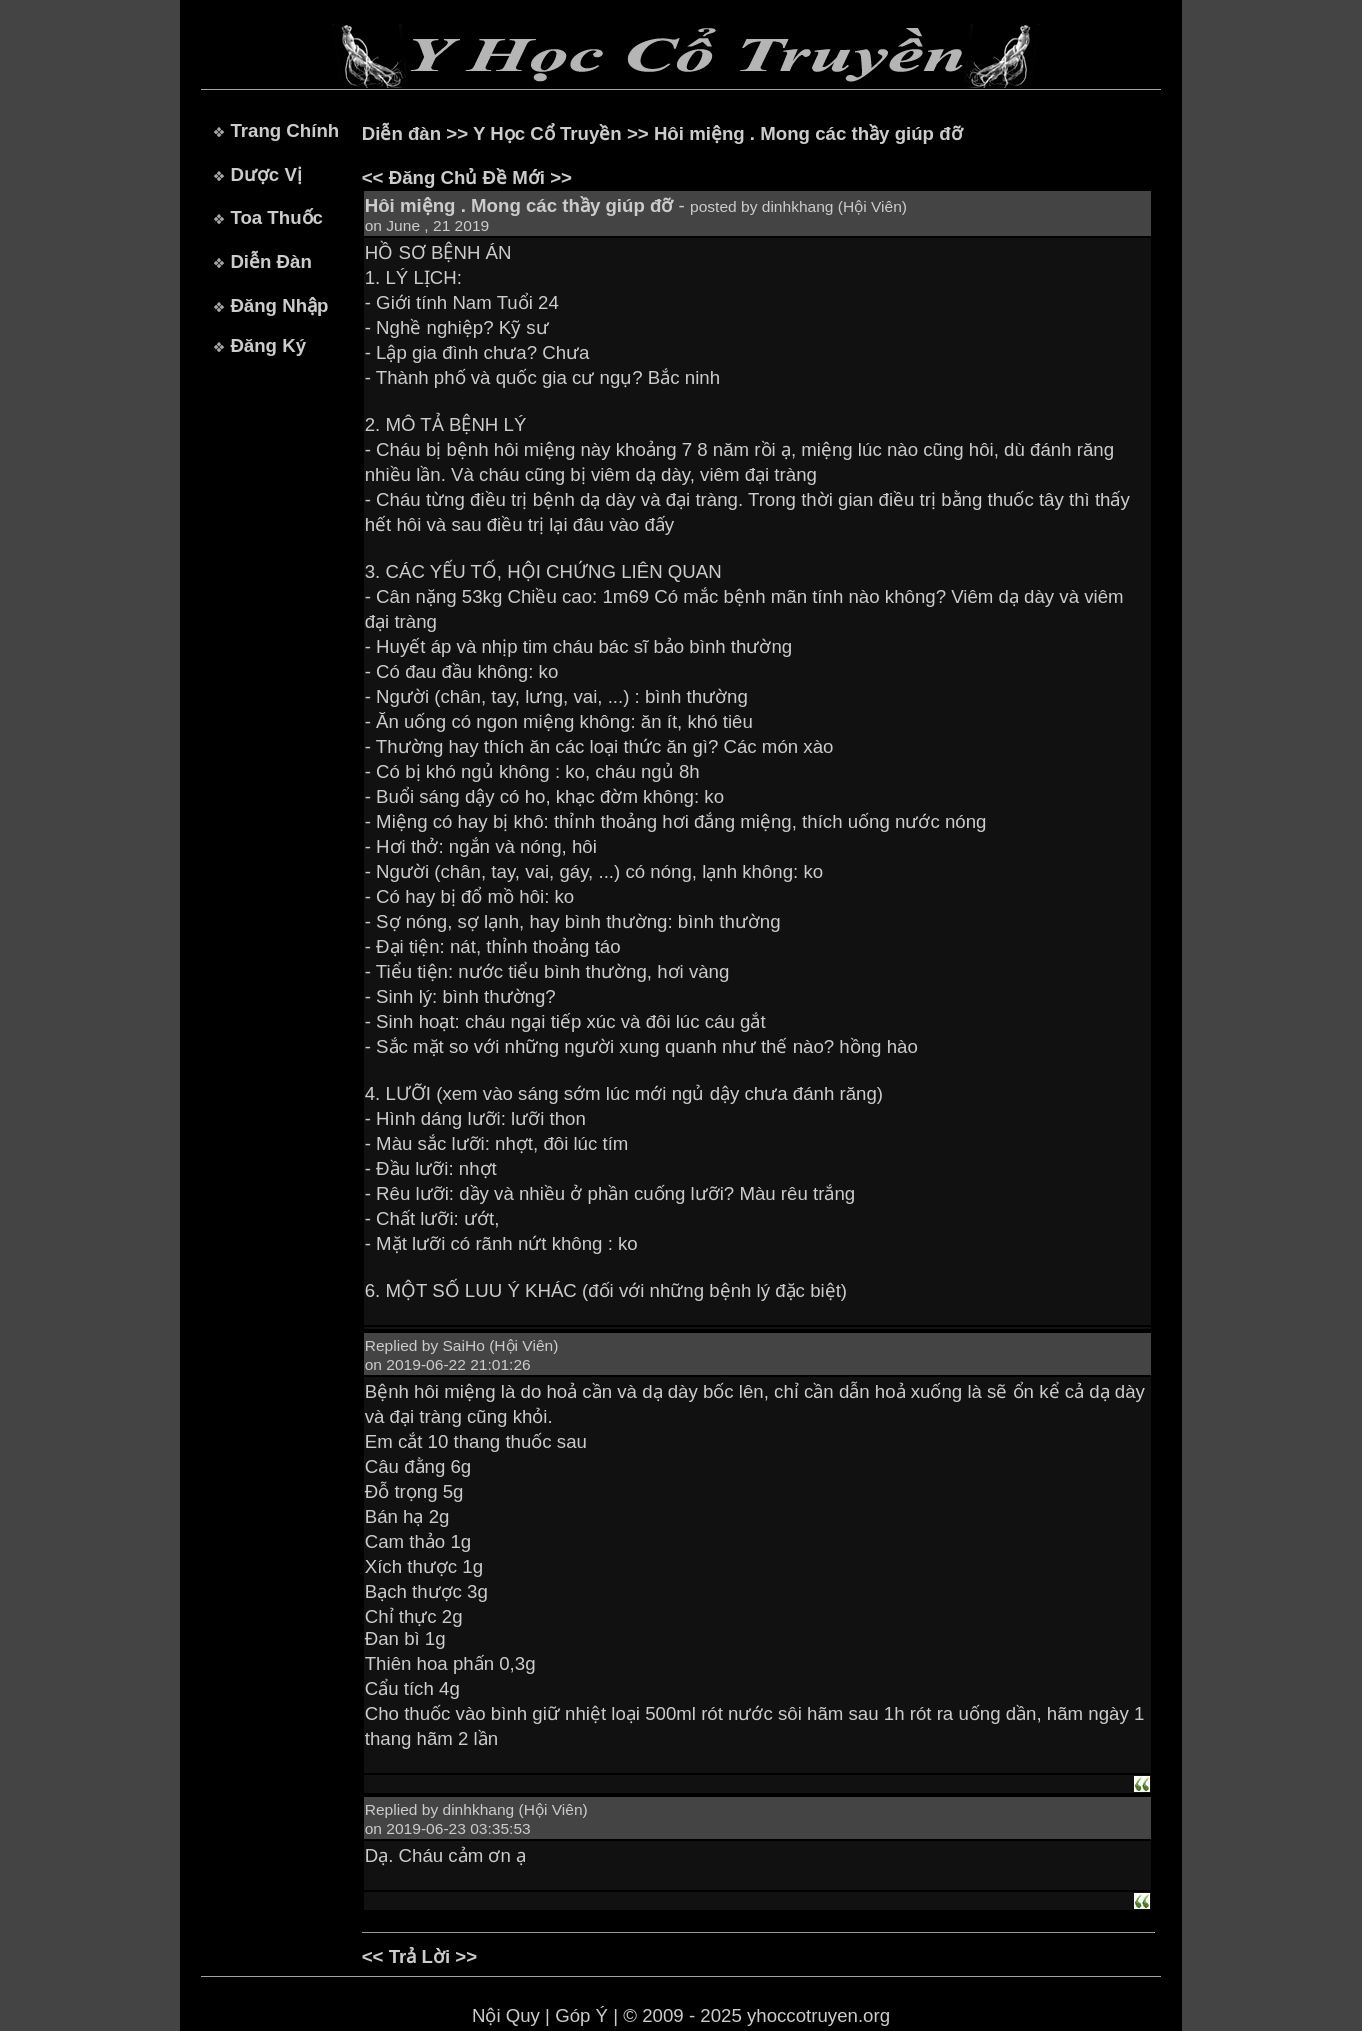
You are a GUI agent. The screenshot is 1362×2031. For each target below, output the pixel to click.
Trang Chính (284, 130)
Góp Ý (581, 2015)
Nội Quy (506, 2015)
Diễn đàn (401, 133)
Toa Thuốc (276, 217)
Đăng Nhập (279, 305)
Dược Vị (265, 174)
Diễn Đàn (270, 261)
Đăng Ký (268, 345)
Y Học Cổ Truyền (547, 133)
